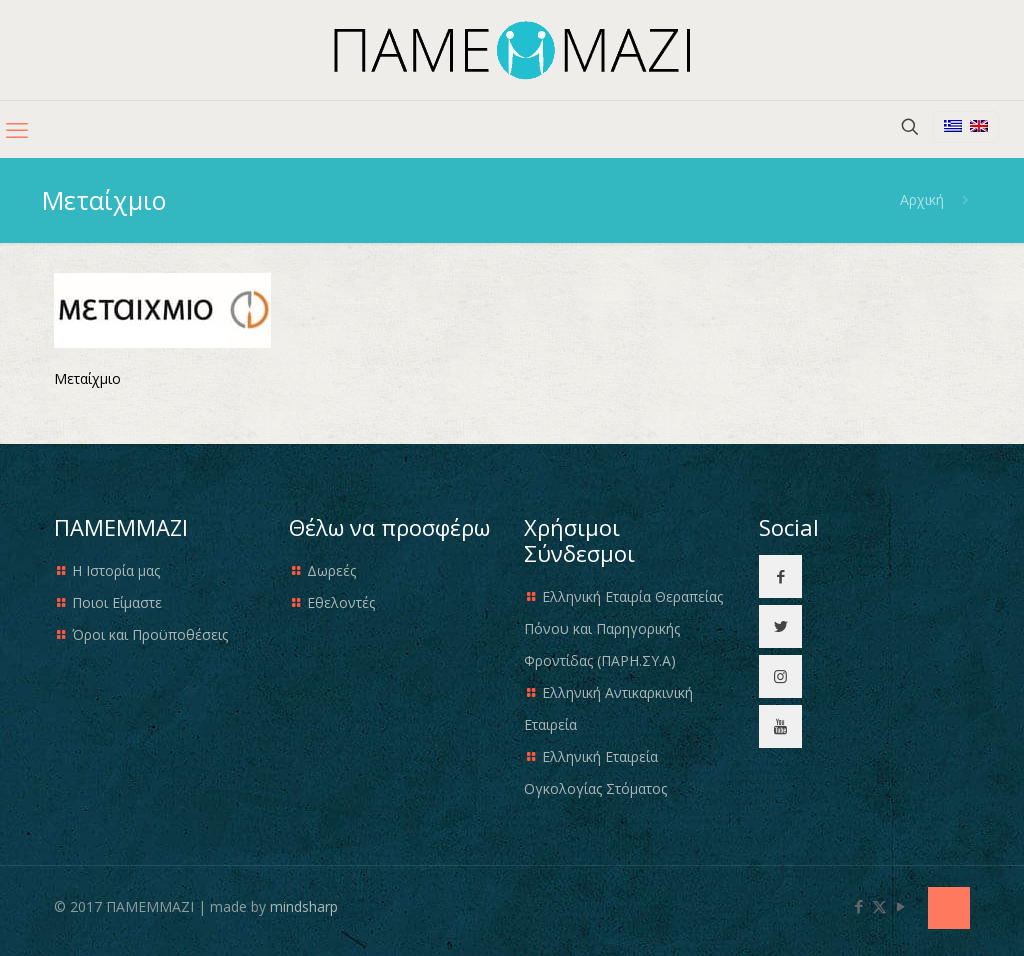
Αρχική (922, 199)
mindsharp (304, 906)
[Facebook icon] (858, 906)
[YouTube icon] (900, 906)
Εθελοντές (341, 602)
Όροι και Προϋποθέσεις (150, 634)
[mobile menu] (17, 129)
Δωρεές (331, 570)
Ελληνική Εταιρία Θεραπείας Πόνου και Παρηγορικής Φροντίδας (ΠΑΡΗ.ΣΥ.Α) (623, 628)
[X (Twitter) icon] (879, 906)
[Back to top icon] (949, 908)
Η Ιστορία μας (116, 570)
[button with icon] (780, 576)
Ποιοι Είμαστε (117, 602)
